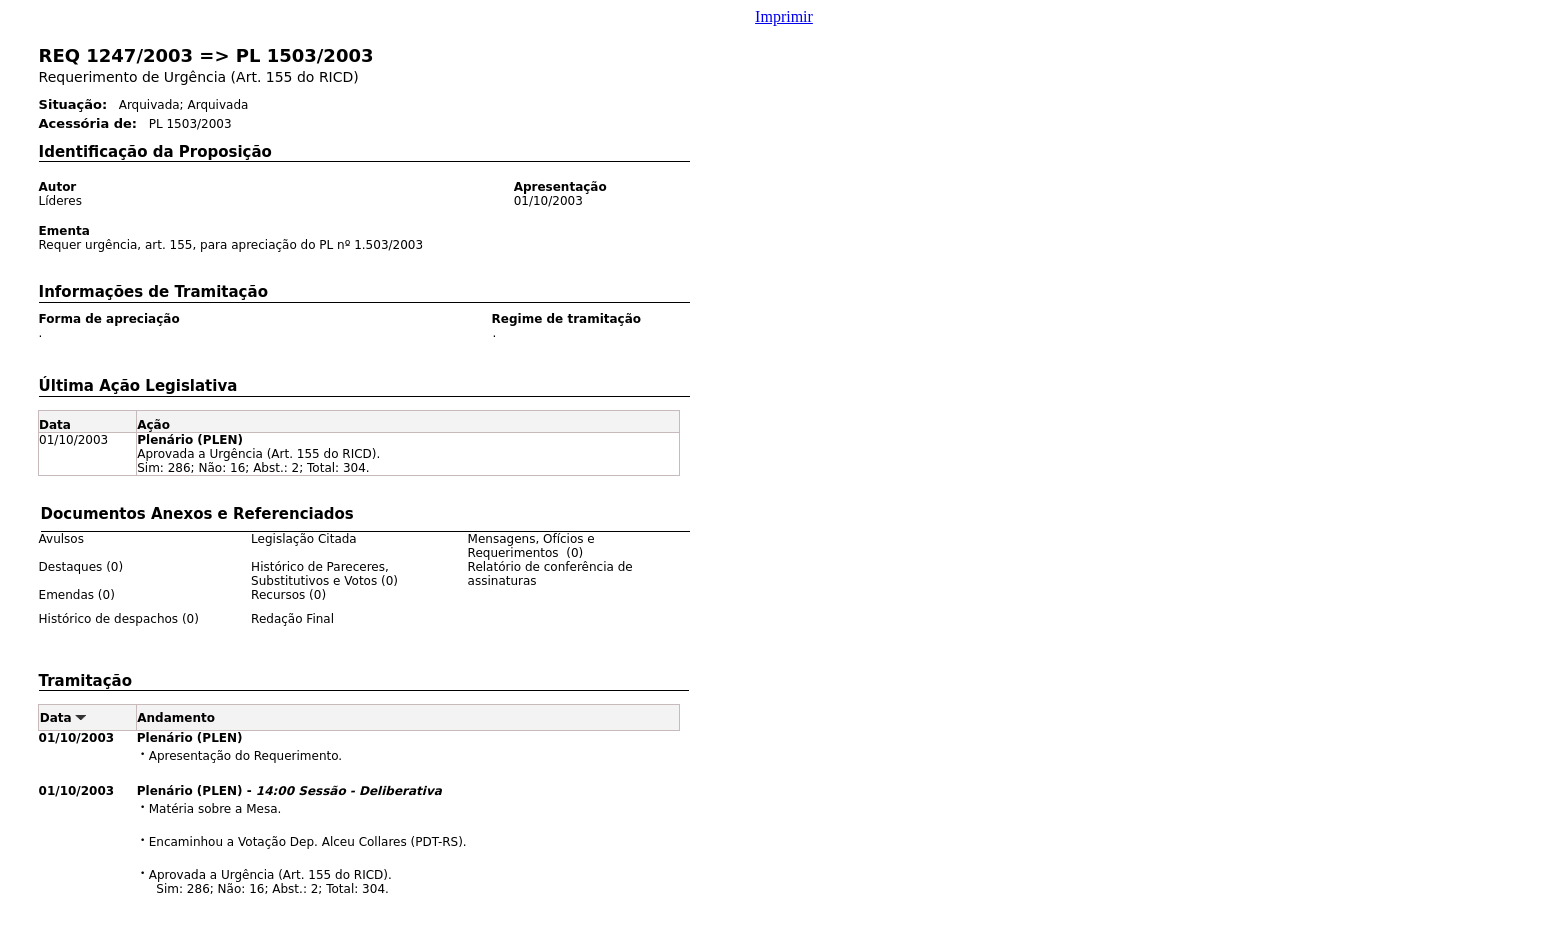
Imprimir (784, 16)
